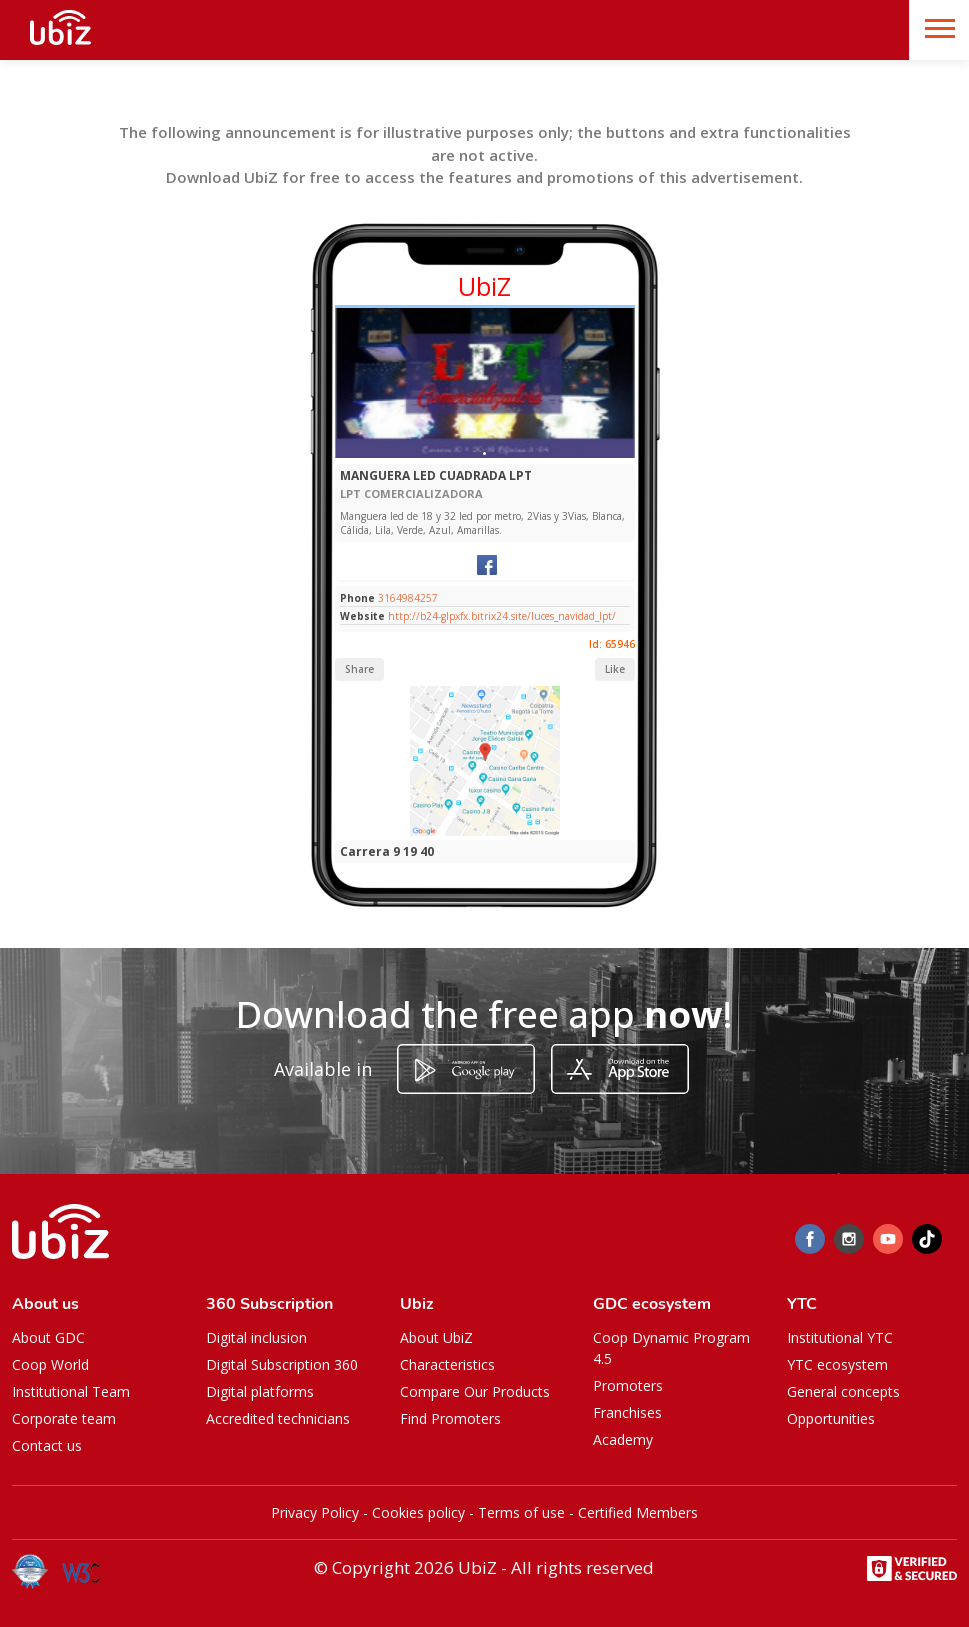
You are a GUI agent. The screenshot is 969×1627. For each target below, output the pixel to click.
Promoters (628, 1385)
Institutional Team (71, 1391)
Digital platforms (260, 1391)
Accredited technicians (278, 1418)
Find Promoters (450, 1418)
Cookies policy (418, 1512)
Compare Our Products (475, 1391)
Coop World (50, 1364)
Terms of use (521, 1512)
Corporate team (64, 1418)
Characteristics (447, 1364)
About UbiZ (436, 1337)
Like (615, 669)
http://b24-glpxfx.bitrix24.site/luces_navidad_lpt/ (502, 616)
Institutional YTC (840, 1337)
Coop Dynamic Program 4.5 (671, 1348)
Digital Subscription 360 (282, 1364)
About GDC (48, 1337)
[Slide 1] (484, 453)
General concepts (843, 1391)
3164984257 (408, 598)
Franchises (627, 1412)
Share (359, 669)
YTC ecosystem (837, 1364)
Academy (623, 1439)
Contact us (47, 1445)
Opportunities (831, 1418)
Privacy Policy (315, 1512)
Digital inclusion (256, 1337)
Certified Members (638, 1512)
